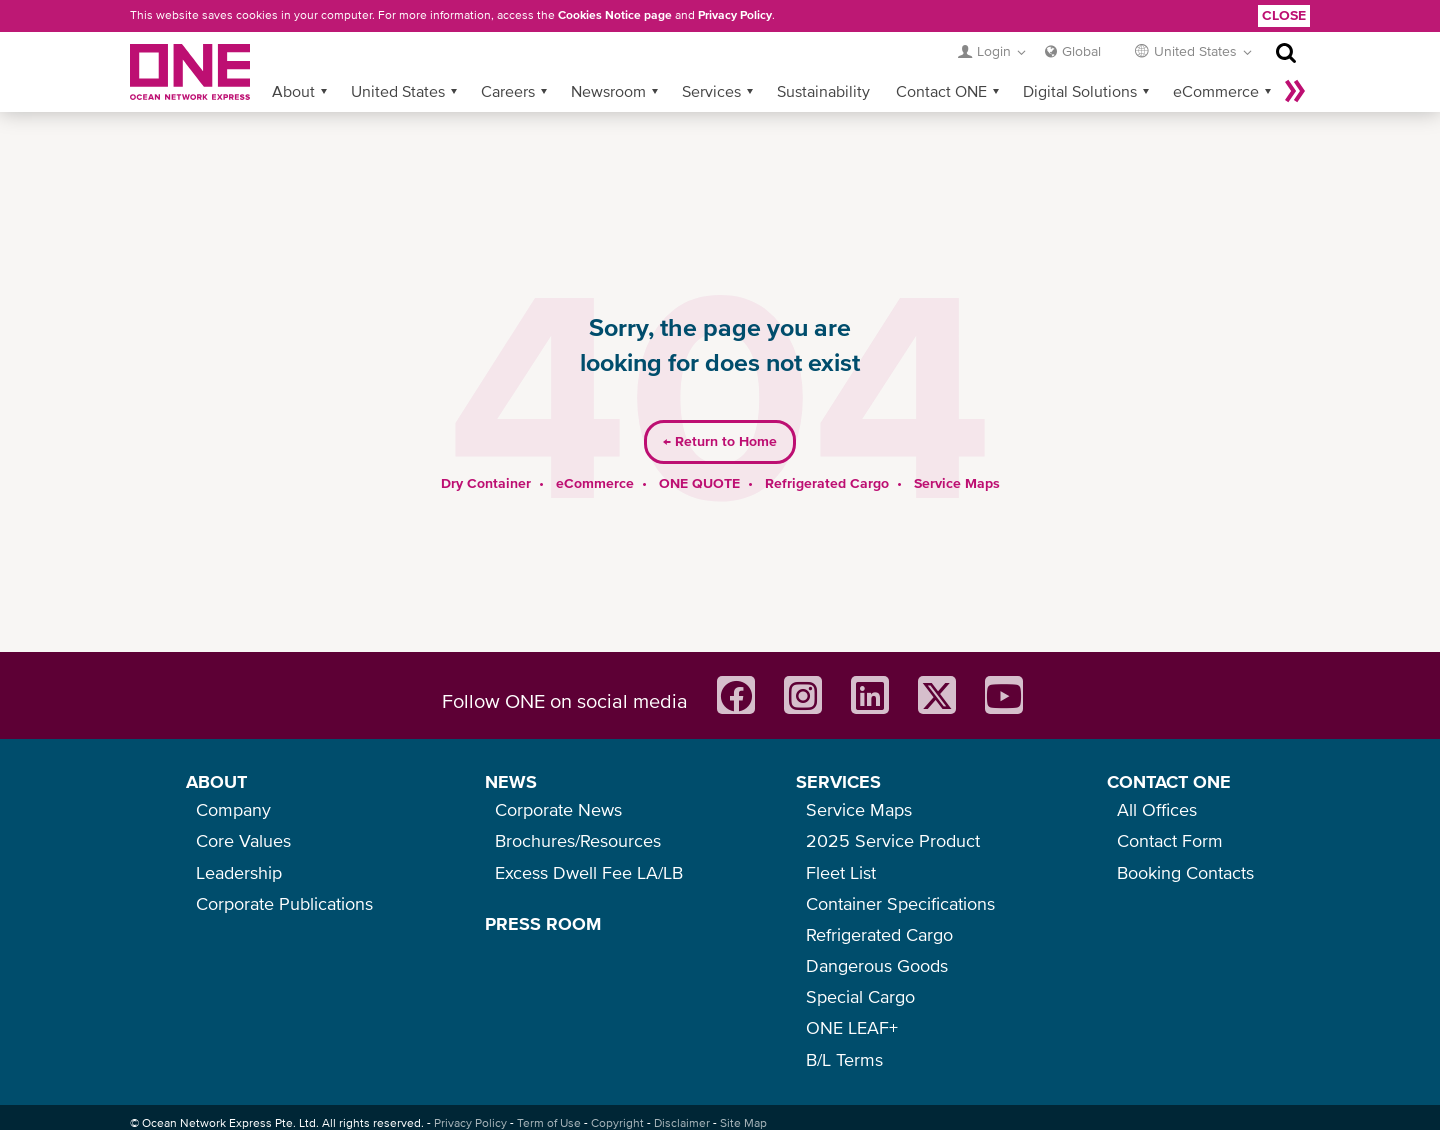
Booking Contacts (1185, 872)
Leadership (239, 872)
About (293, 91)
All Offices (1157, 809)
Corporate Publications (284, 903)
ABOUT (216, 781)
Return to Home (720, 441)
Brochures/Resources (578, 840)
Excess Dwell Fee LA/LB (589, 872)
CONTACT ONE (1169, 781)
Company (233, 809)
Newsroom (608, 91)
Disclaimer (682, 1123)
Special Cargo (860, 996)
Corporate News (558, 809)
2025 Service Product (893, 840)
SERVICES (838, 781)
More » (1295, 91)
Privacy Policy (735, 15)
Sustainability (823, 91)
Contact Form (1170, 840)
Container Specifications (900, 903)
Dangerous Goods (877, 965)
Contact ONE (941, 91)
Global (1081, 51)
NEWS (511, 781)
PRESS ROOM (543, 923)
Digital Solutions (1080, 91)
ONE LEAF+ (852, 1027)
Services (711, 91)
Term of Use (549, 1123)
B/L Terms (844, 1059)
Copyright (617, 1123)
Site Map (743, 1123)
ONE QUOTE (699, 483)
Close (1284, 15)
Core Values (243, 840)
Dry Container (486, 483)
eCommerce (1216, 91)
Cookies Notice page (615, 15)
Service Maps (957, 483)
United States (398, 91)
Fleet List (841, 872)
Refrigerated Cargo (827, 483)
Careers (508, 91)
